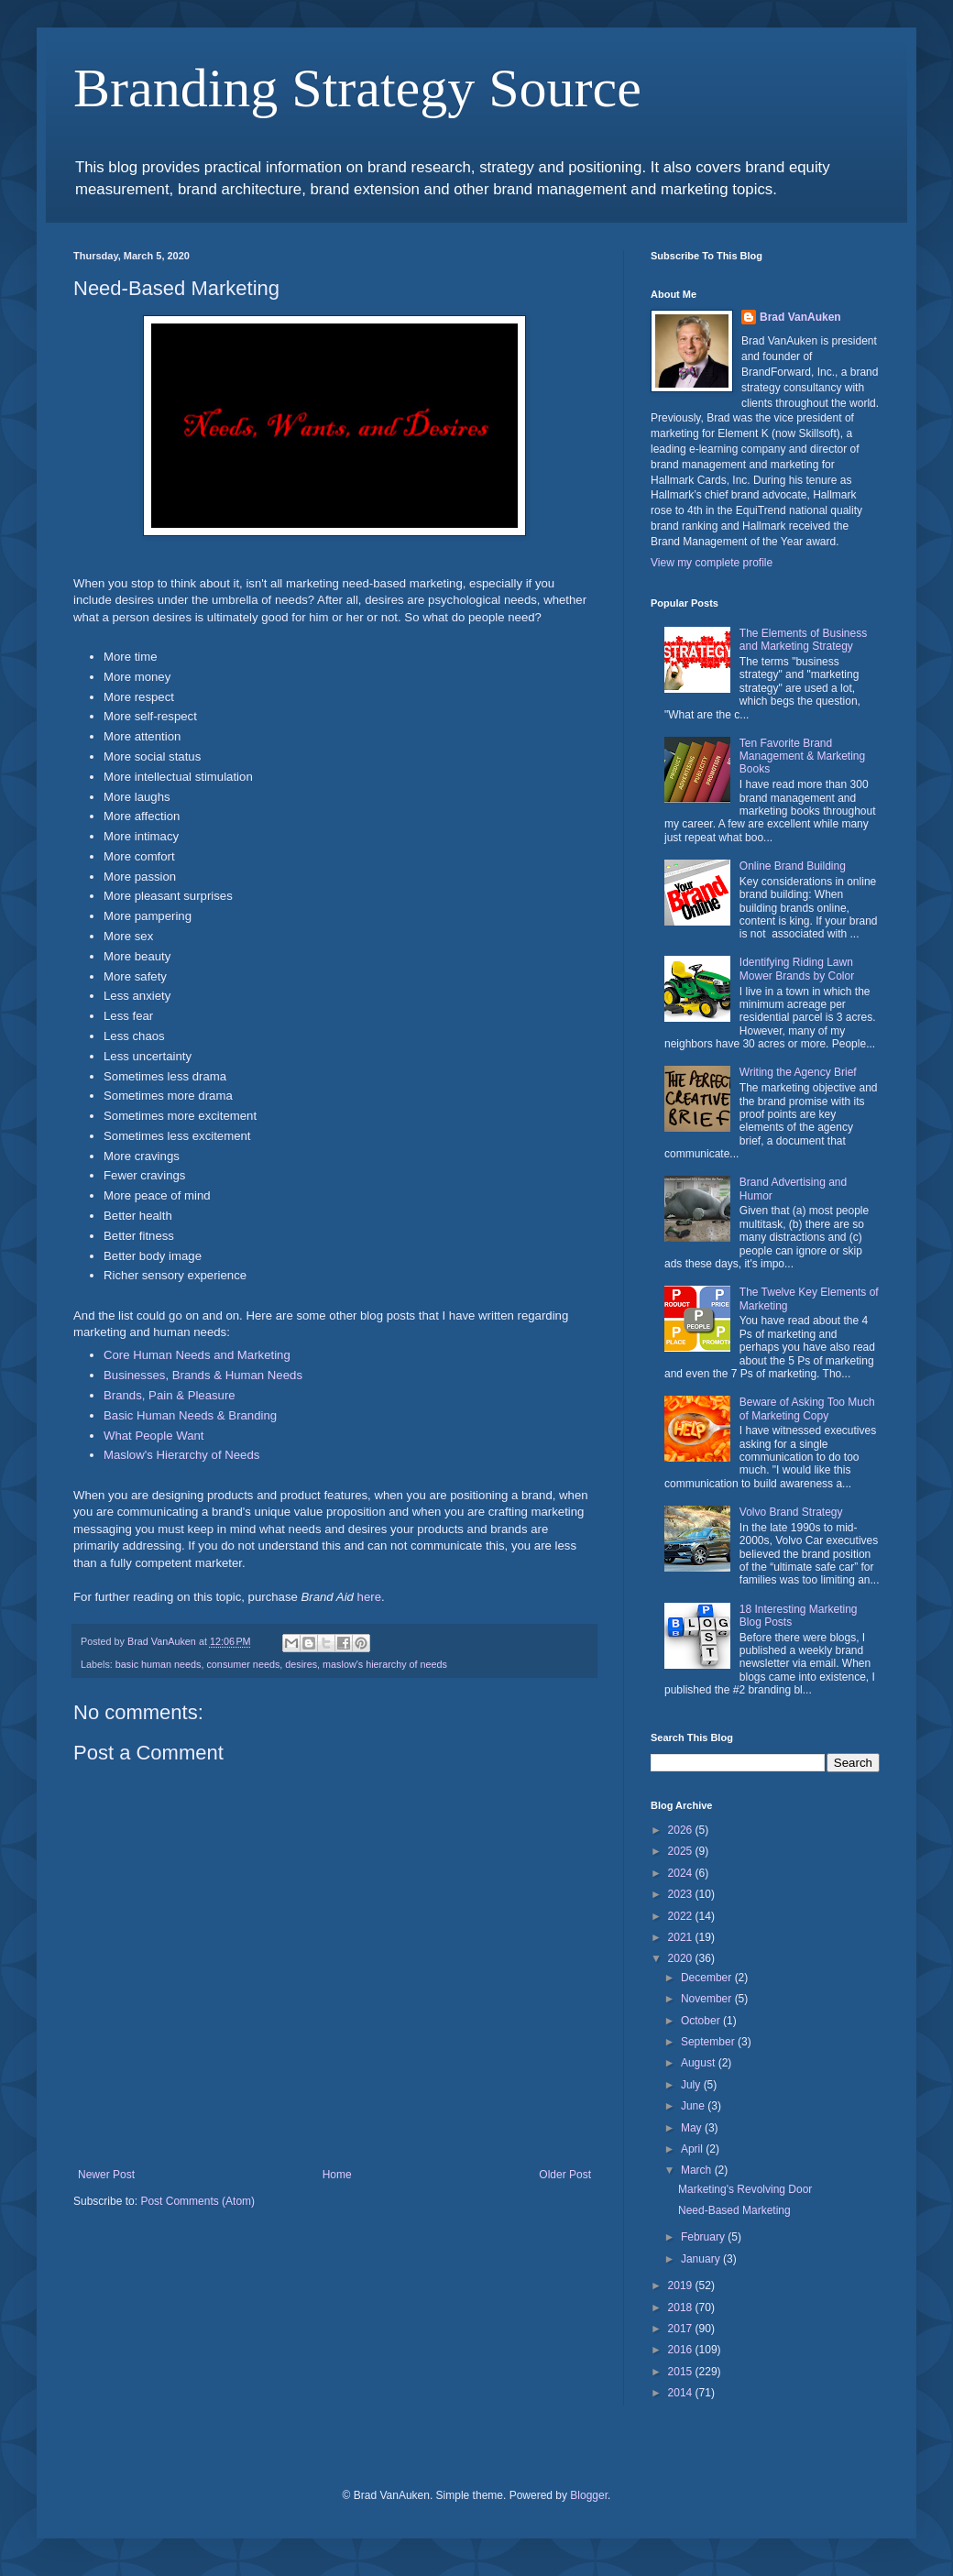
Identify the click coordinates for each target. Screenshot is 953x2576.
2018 (682, 2307)
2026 (682, 1830)
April (693, 2149)
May (693, 2127)
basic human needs (158, 1664)
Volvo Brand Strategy (791, 1512)
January (702, 2259)
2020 (682, 1958)
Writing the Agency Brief (798, 1072)
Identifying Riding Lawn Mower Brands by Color (796, 968)
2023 (682, 1894)
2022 (682, 1916)
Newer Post (106, 2174)
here (369, 1597)
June (694, 2105)
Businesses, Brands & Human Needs (203, 1375)
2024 (682, 1873)
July (692, 2084)
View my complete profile (711, 562)
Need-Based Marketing (734, 2210)
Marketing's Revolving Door (745, 2189)
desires (301, 1664)
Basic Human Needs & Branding (190, 1415)
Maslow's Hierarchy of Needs (181, 1455)
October (702, 2020)
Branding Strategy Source (357, 88)
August (699, 2062)
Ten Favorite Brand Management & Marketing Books (802, 756)
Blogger (589, 2495)
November (708, 1998)
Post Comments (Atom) (197, 2201)
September (709, 2041)
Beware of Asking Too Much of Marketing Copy (807, 1408)
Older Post (565, 2174)
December (708, 1977)
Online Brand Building (792, 866)
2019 (682, 2285)
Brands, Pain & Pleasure (170, 1395)
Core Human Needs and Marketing (197, 1355)
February (704, 2237)
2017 (682, 2328)
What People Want (153, 1435)
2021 (682, 1937)
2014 (682, 2392)
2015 (682, 2371)
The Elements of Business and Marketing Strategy (803, 639)
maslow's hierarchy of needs (385, 1664)
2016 (682, 2349)
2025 (682, 1851)
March (698, 2170)
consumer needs (242, 1664)
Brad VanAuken (800, 317)
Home (337, 2174)
